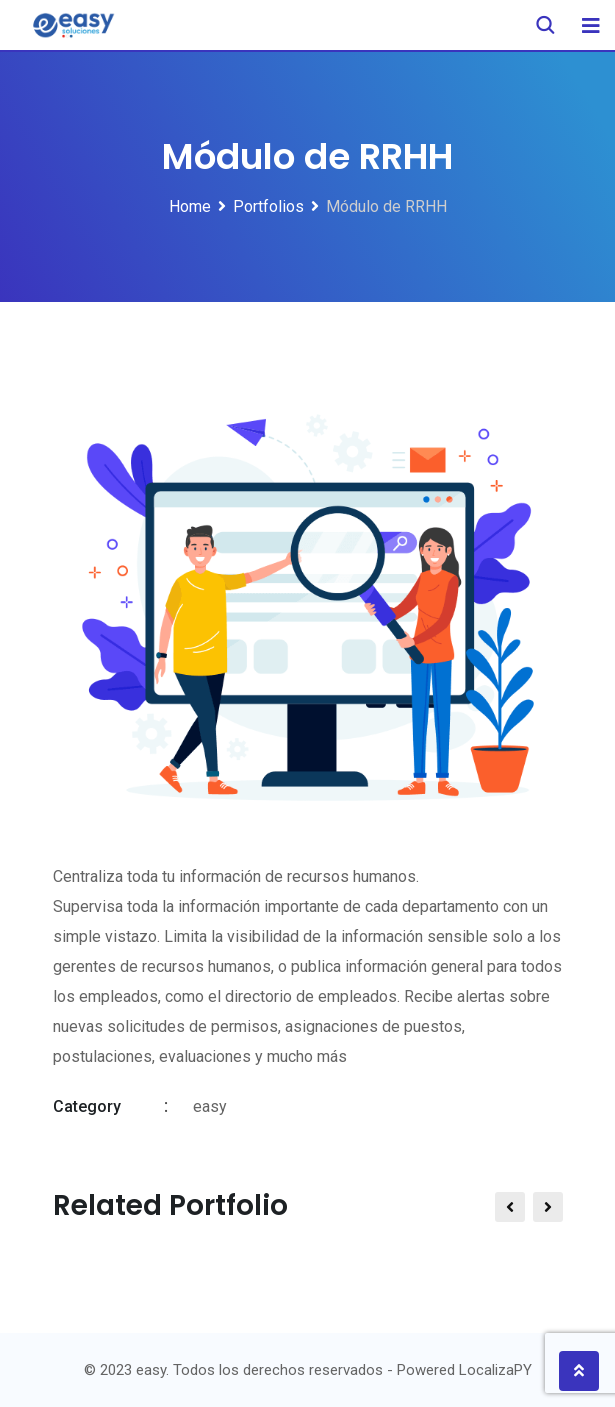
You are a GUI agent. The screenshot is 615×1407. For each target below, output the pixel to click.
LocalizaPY (495, 1370)
